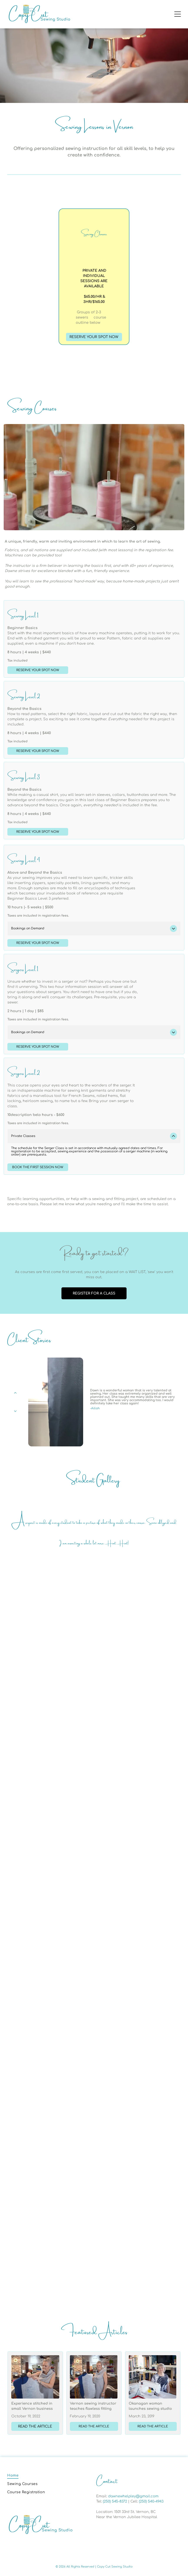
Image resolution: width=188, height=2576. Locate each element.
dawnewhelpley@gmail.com (133, 2480)
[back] (15, 1376)
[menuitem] (48, 2459)
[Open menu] (177, 14)
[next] (15, 1394)
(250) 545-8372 (115, 2485)
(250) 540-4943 (151, 2485)
